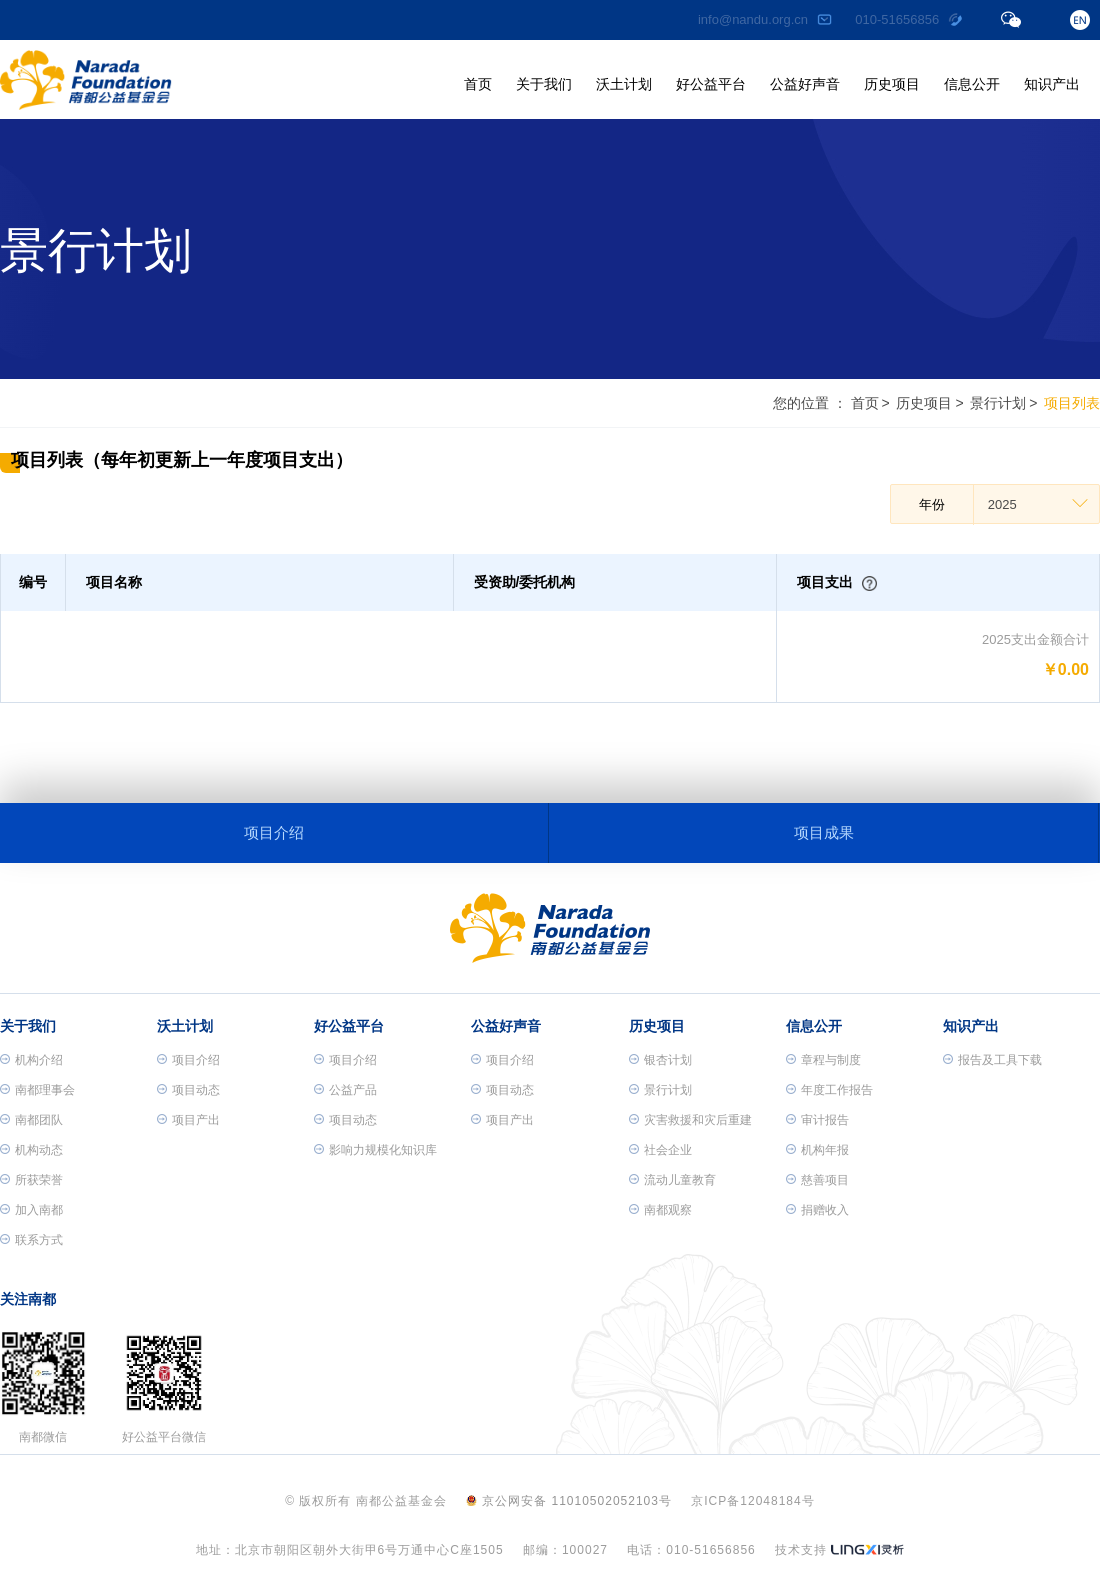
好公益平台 (711, 84)
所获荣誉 (31, 1180)
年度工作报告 (829, 1090)
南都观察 (660, 1210)
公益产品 (345, 1090)
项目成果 (824, 832)
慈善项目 (817, 1180)
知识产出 (1052, 84)
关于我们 (544, 84)
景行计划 (998, 403)
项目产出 (188, 1120)
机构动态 (31, 1150)
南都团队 (31, 1120)
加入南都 (31, 1210)
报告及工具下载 (992, 1060)
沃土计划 (624, 84)
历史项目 (892, 84)
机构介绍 (31, 1060)
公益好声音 (805, 84)
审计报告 (817, 1120)
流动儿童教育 (672, 1180)
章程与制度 (823, 1060)
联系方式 (31, 1240)
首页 (478, 84)
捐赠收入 (817, 1210)
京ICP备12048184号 (752, 1501)
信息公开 (972, 84)
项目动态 (188, 1090)
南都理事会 (37, 1090)
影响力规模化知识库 (375, 1150)
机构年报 (817, 1150)
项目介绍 (274, 832)
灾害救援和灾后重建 (690, 1120)
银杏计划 (660, 1060)
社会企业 (660, 1150)
